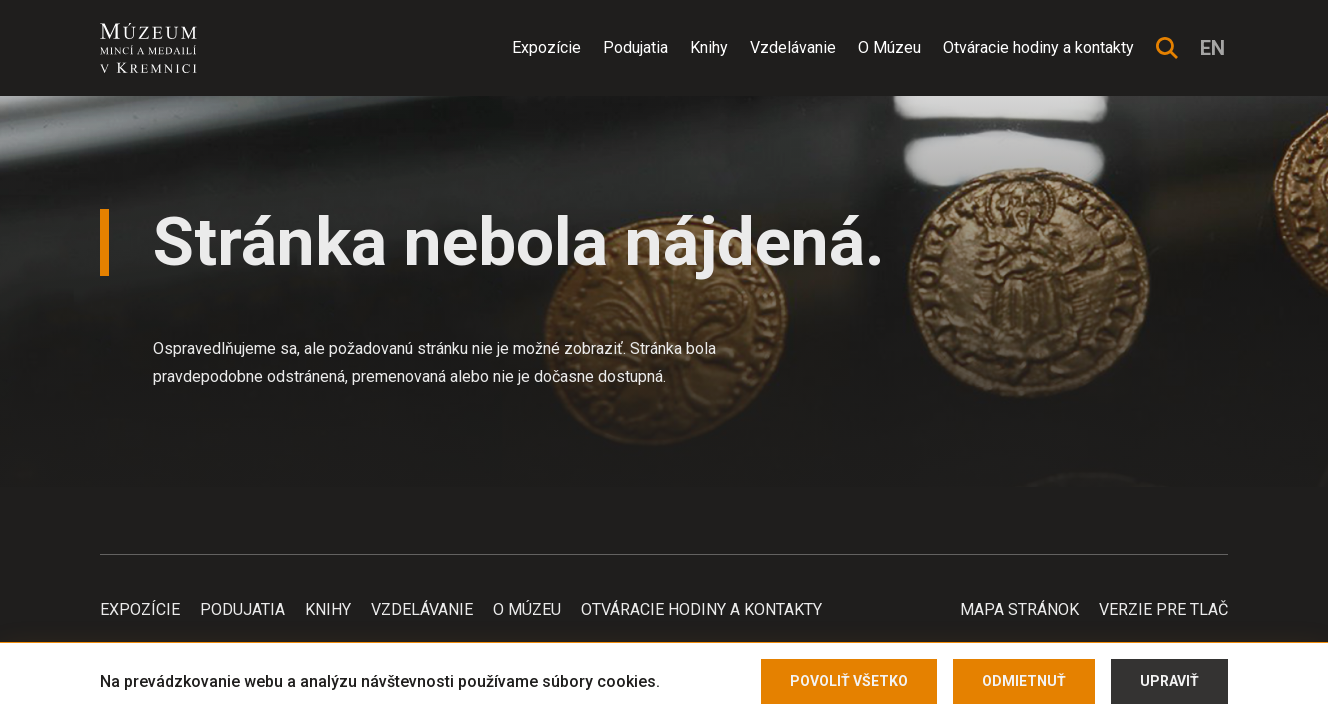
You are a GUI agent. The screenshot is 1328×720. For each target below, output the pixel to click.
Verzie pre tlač (1163, 609)
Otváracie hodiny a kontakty (1038, 47)
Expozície (546, 47)
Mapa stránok (1019, 609)
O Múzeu (889, 47)
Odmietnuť (1024, 681)
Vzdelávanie (793, 47)
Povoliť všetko (849, 681)
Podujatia (635, 47)
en (1212, 48)
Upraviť (1169, 681)
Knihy (709, 47)
